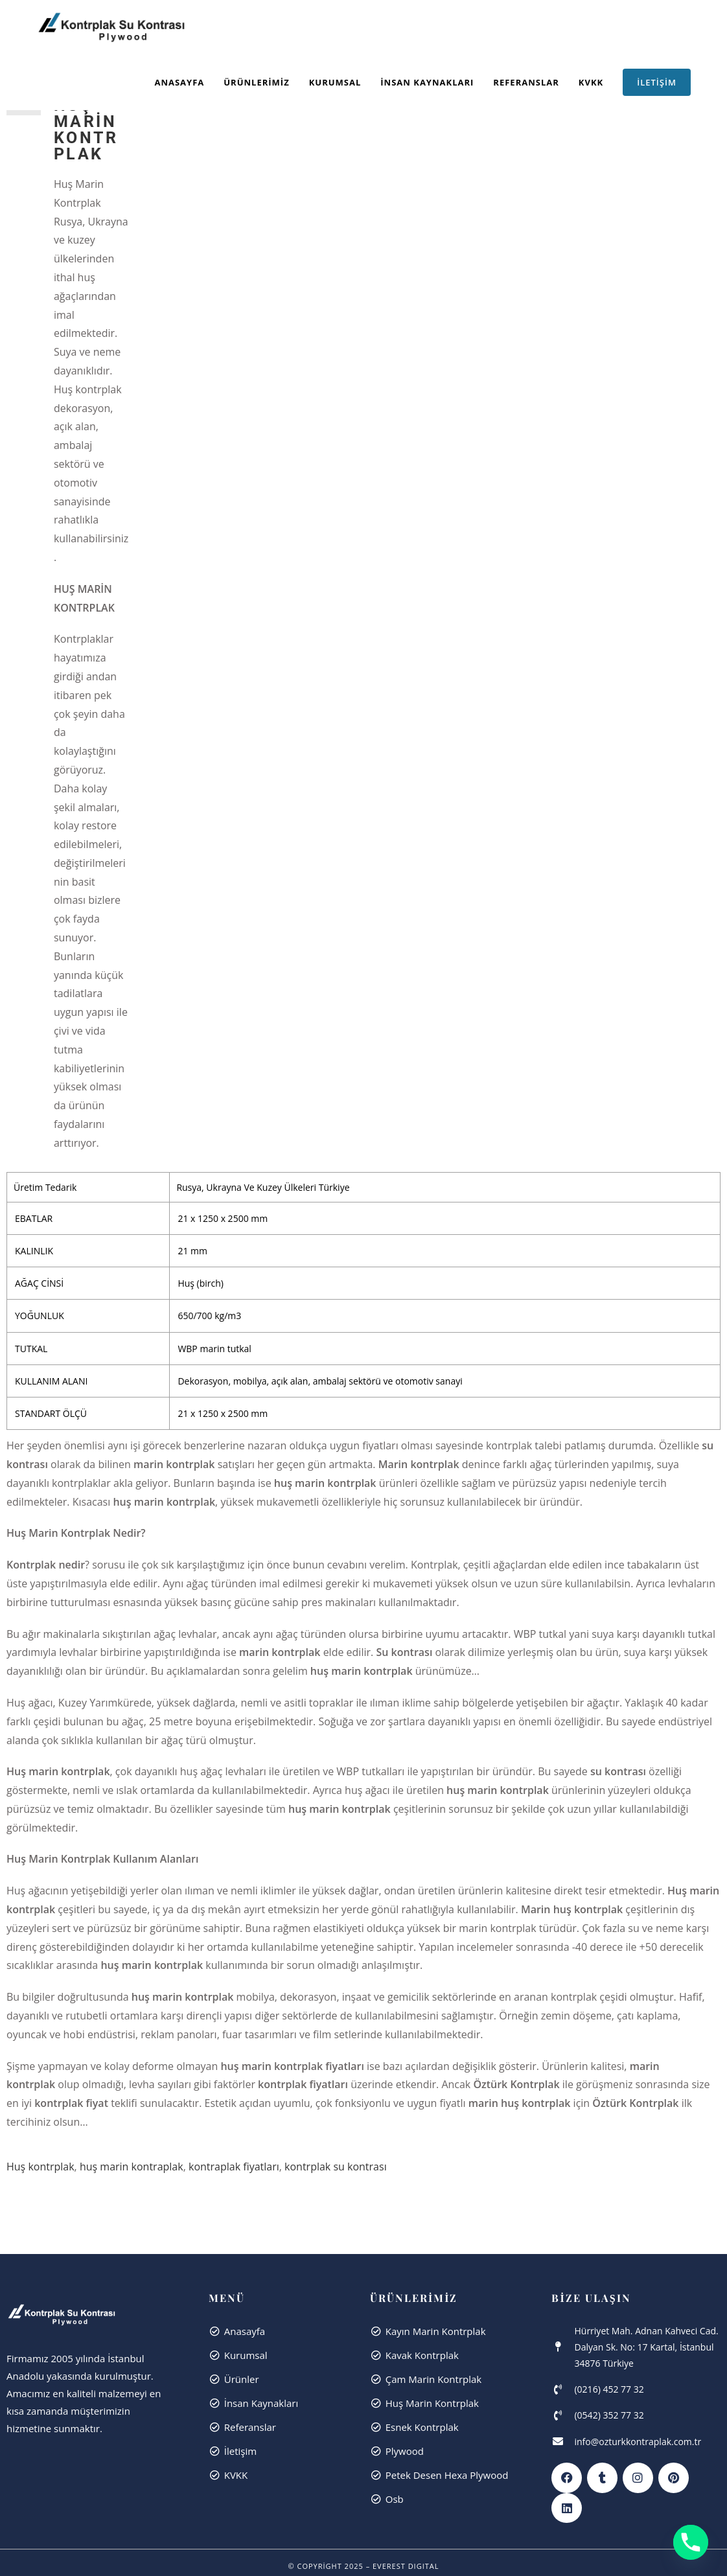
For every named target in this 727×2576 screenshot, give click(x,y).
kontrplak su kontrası (335, 1379)
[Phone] (690, 2542)
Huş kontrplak (40, 1379)
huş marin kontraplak (131, 1379)
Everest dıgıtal (406, 1778)
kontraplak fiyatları (234, 1379)
